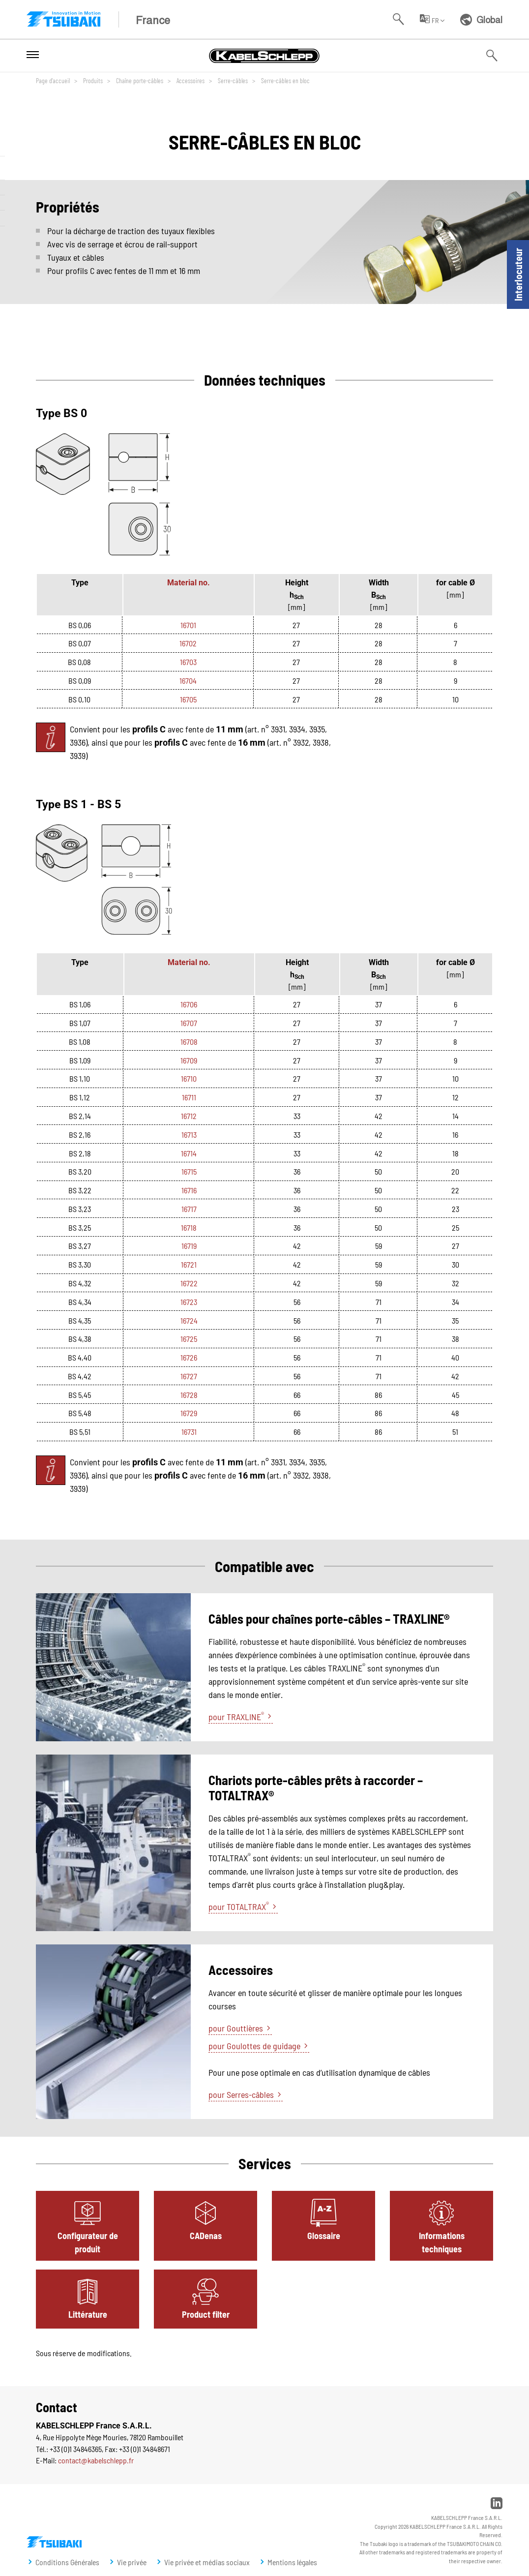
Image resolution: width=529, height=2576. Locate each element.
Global (481, 19)
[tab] (88, 2226)
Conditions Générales (67, 2562)
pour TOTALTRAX (238, 1906)
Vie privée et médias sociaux (207, 2562)
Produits (92, 80)
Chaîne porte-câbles (139, 80)
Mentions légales (292, 2562)
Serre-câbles (232, 80)
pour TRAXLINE (236, 1716)
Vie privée (132, 2562)
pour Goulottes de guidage (254, 2045)
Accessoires (190, 80)
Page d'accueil (53, 80)
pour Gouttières (235, 2028)
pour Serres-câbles (241, 2094)
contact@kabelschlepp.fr (96, 2460)
